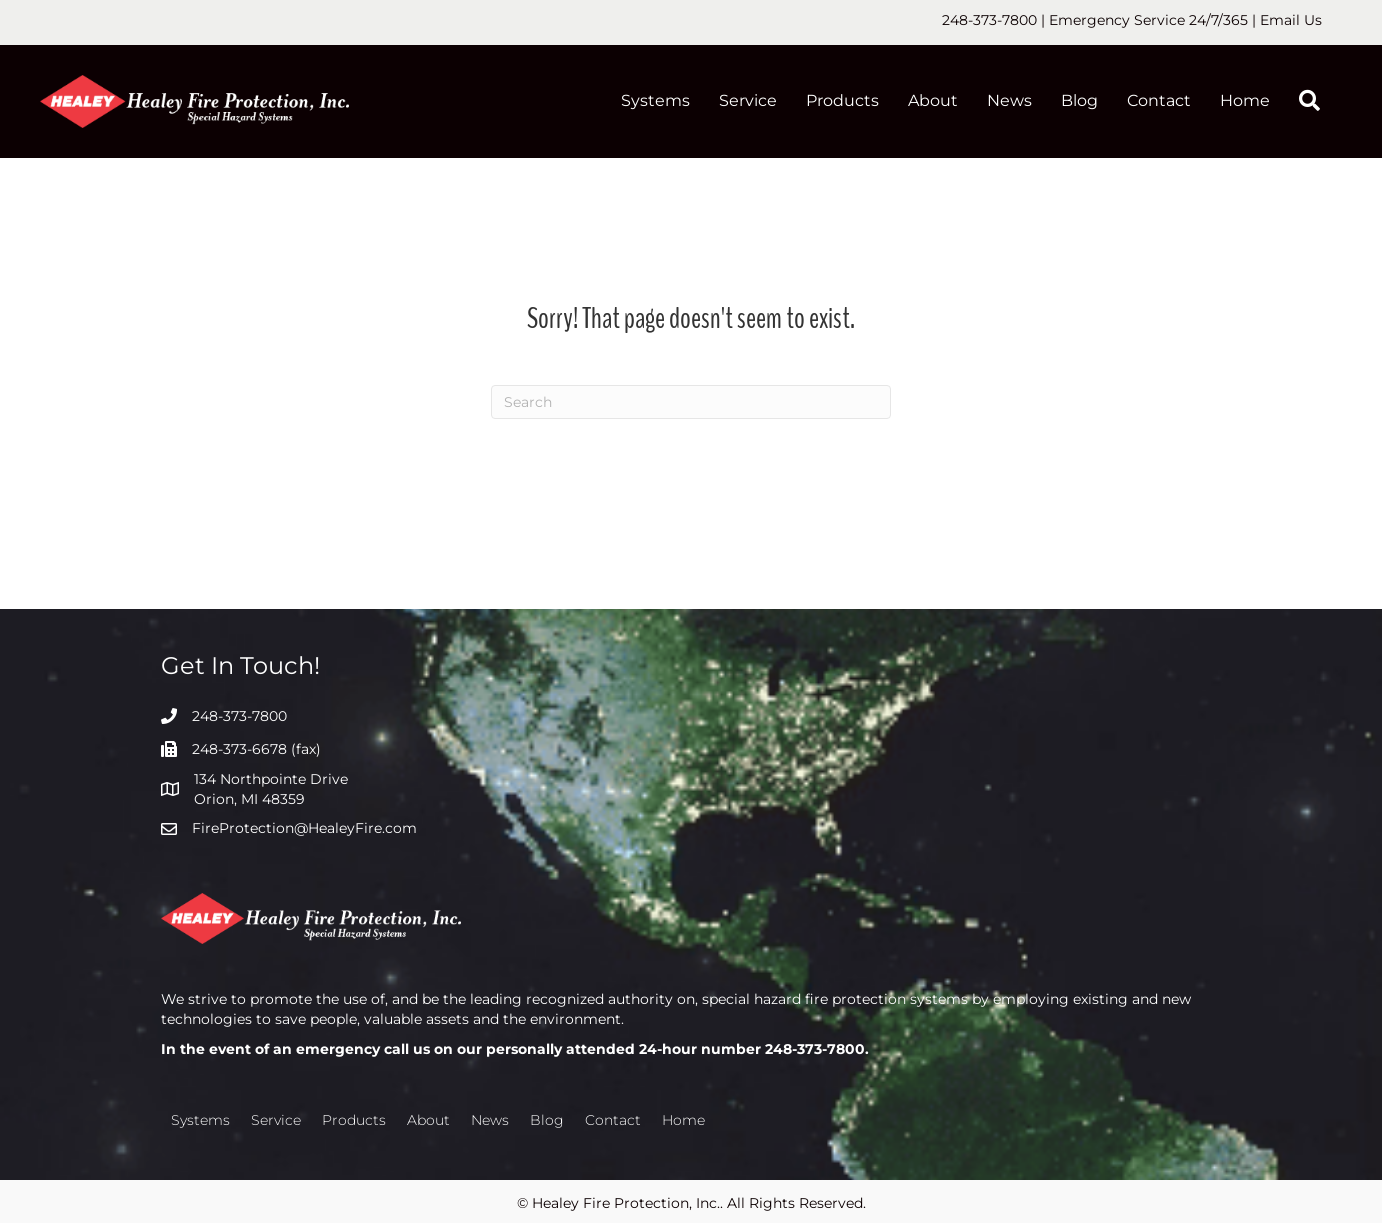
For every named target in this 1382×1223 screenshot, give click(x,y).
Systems (655, 100)
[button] (1313, 101)
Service (748, 100)
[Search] (691, 402)
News (1009, 100)
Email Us (1291, 20)
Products (842, 100)
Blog (1079, 100)
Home (1245, 100)
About (933, 100)
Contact (1159, 100)
